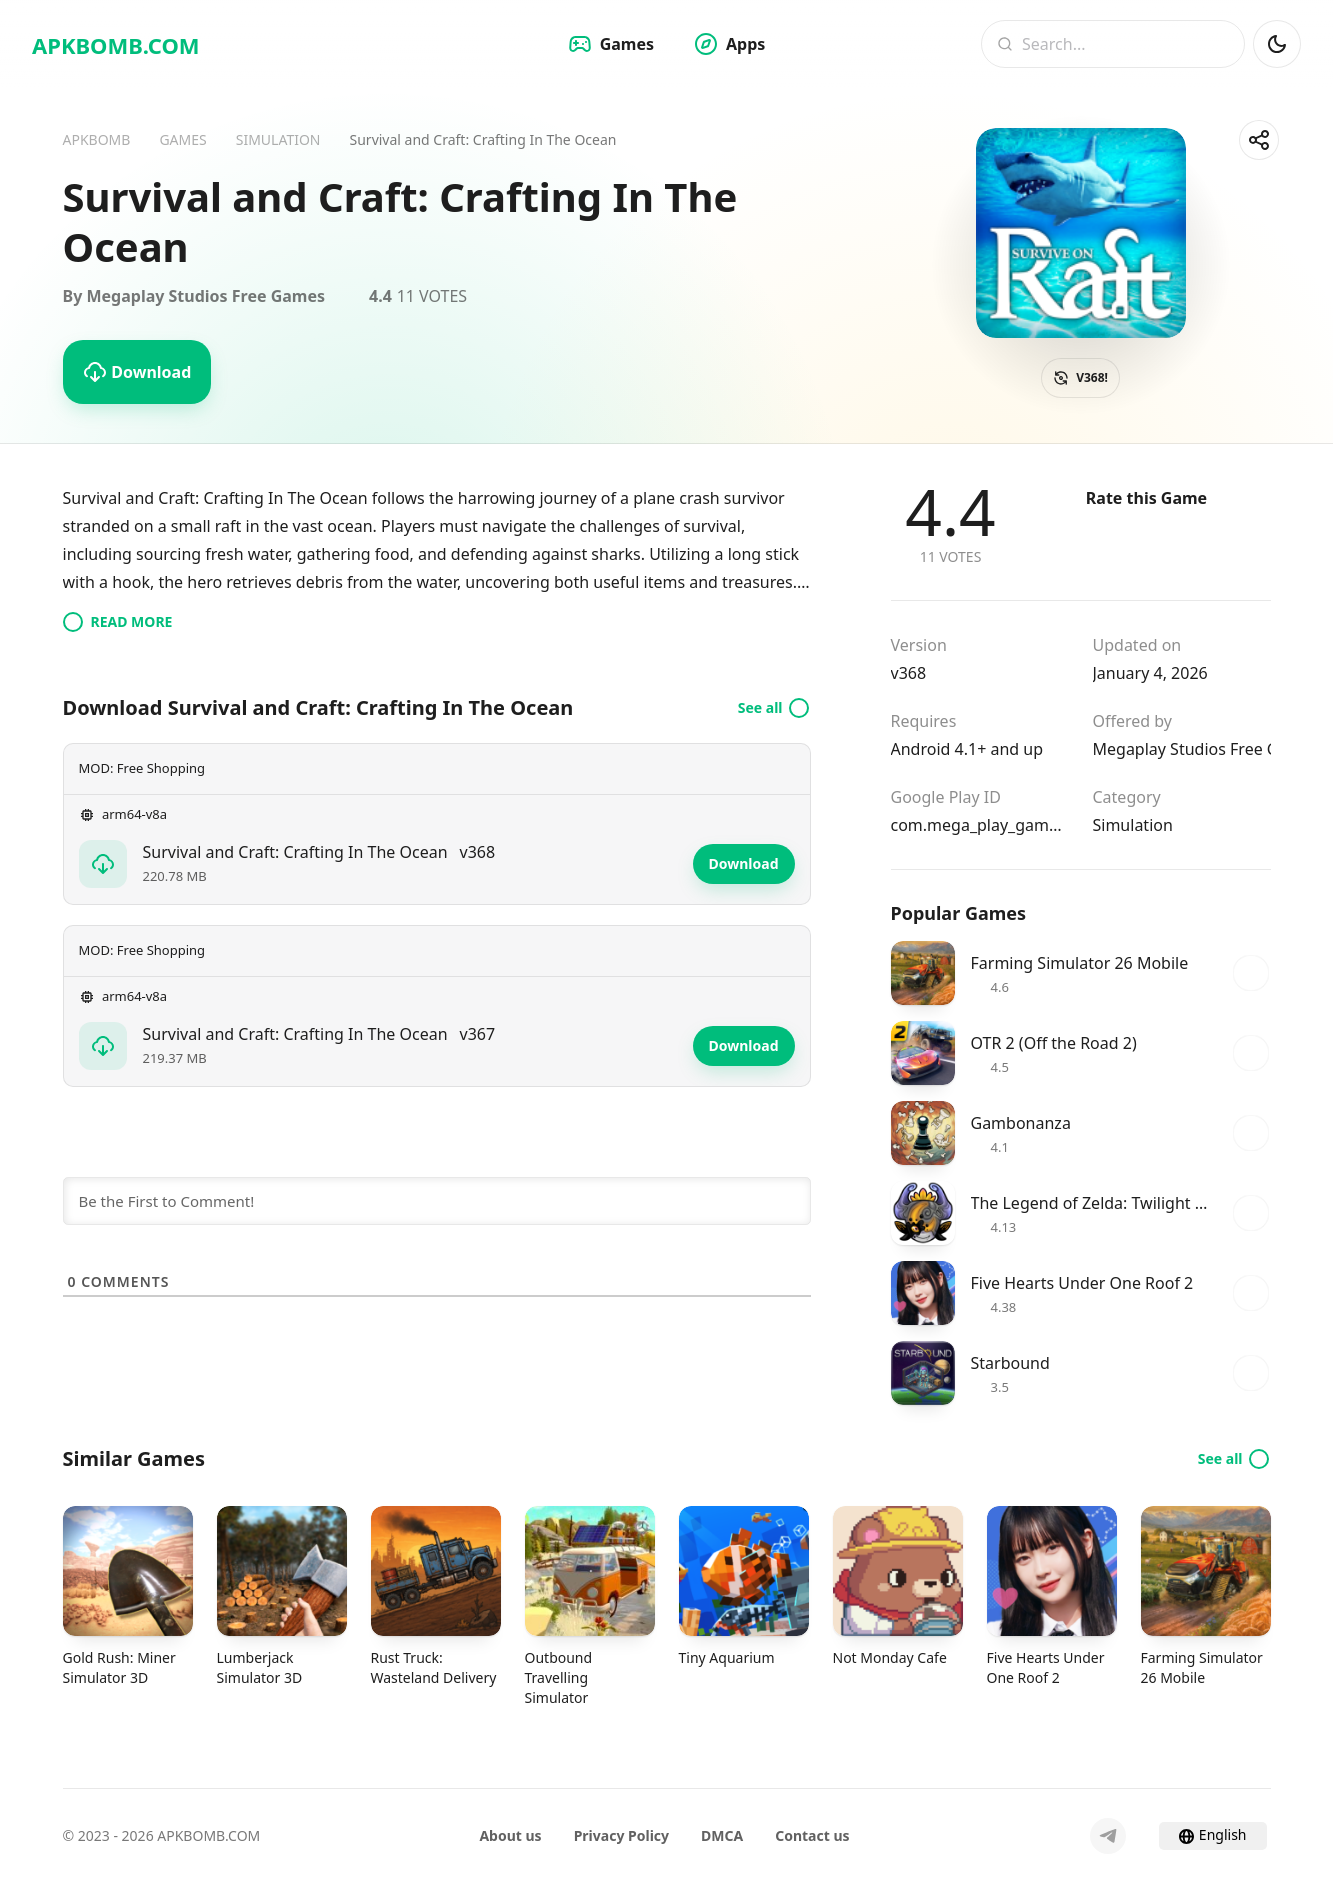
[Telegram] (1108, 1836)
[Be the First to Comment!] (437, 1201)
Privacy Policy (621, 1835)
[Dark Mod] (1277, 44)
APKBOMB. (116, 45)
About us (510, 1835)
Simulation (1133, 825)
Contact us (812, 1835)
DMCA (722, 1835)
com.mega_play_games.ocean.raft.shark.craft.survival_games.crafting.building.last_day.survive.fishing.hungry (980, 825)
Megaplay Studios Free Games (1182, 749)
